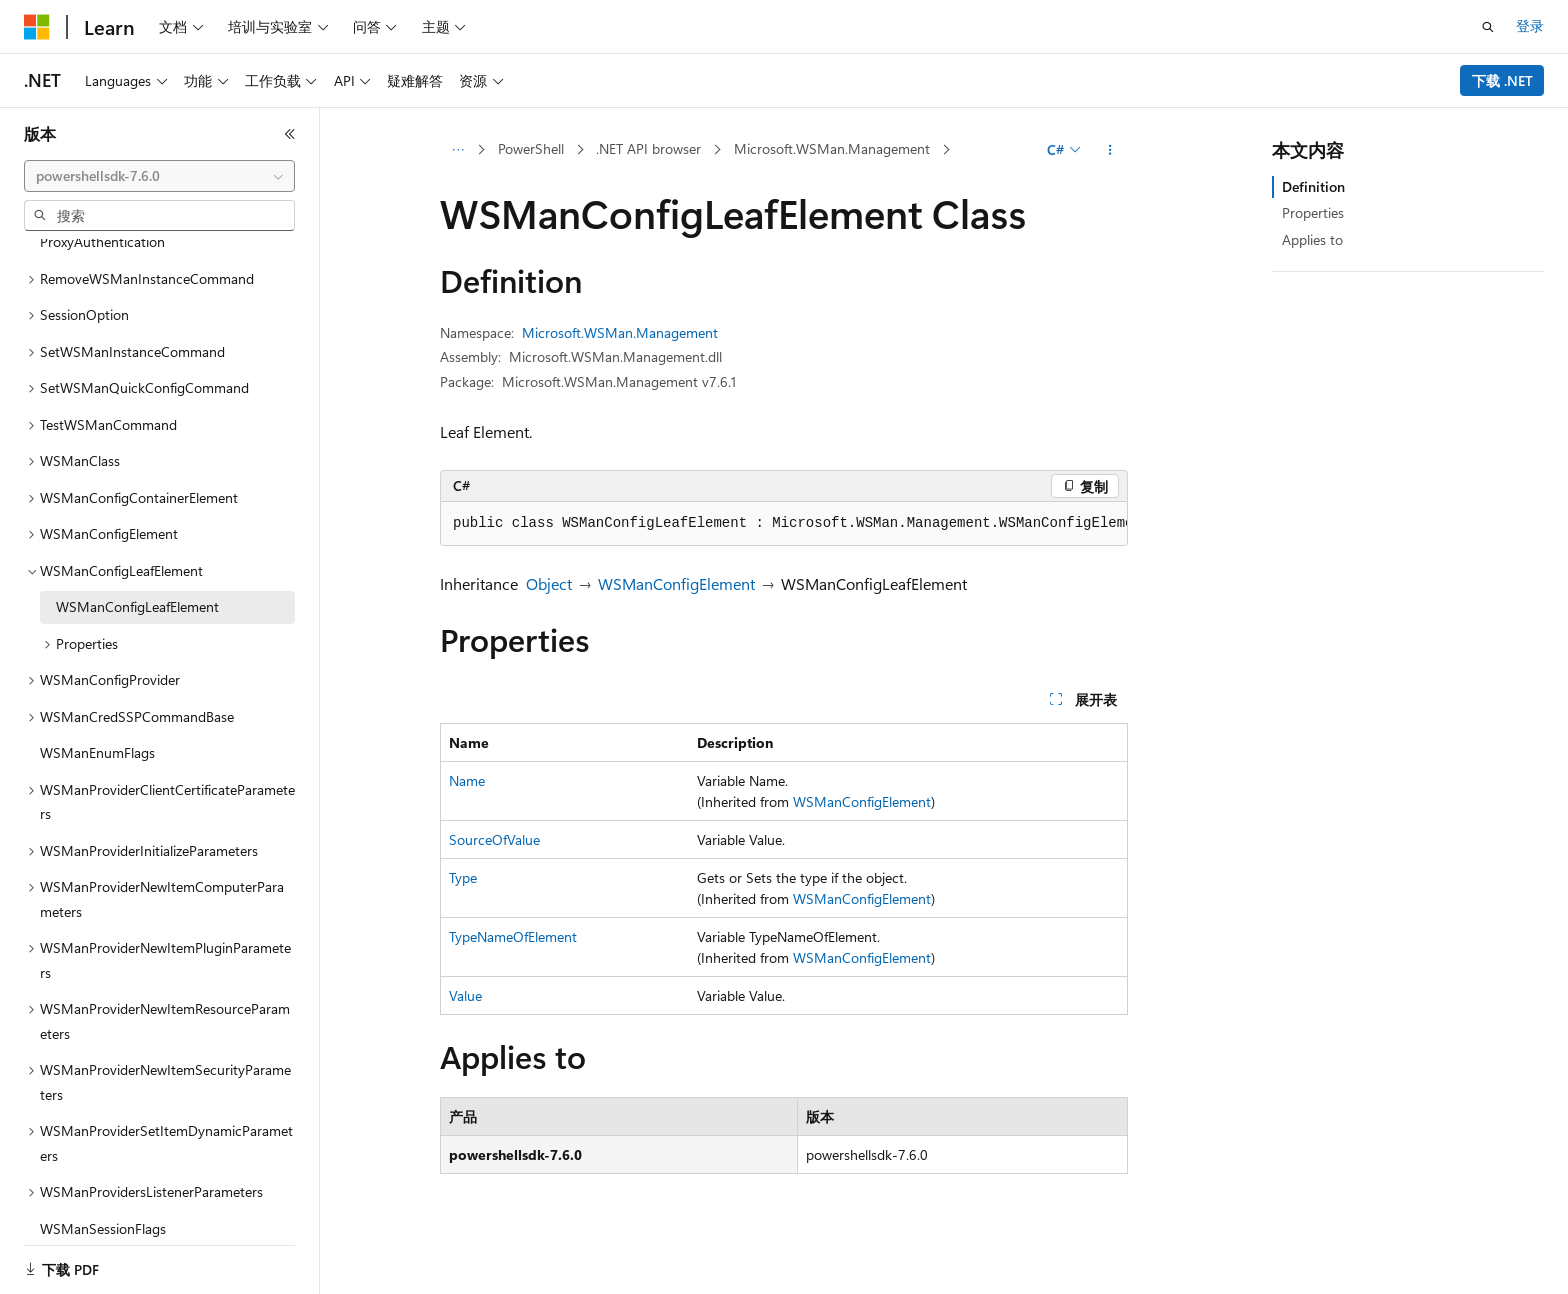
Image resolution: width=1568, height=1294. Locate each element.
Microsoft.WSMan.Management (832, 148)
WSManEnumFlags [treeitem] (97, 727)
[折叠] (290, 134)
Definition (1313, 186)
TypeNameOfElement (513, 936)
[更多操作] (1110, 150)
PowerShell (531, 148)
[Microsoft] (37, 27)
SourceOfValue (494, 839)
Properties (1313, 212)
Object (549, 583)
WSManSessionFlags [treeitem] (103, 1203)
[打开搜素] (1488, 27)
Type (463, 877)
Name (467, 780)
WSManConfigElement (676, 583)
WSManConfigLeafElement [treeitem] (137, 581)
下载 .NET (1502, 80)
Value (465, 995)
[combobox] (159, 176)
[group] (784, 524)
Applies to (1312, 239)
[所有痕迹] (457, 150)
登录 (1530, 25)
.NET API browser (648, 148)
